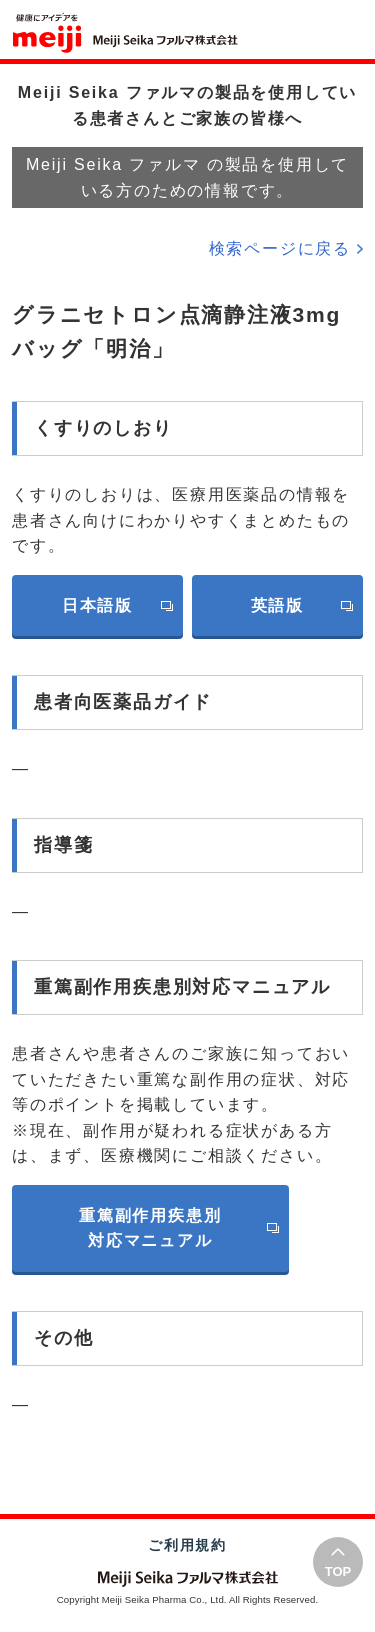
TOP (338, 1571)
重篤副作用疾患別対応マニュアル (150, 1228)
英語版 (277, 605)
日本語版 (97, 605)
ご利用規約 (187, 1545)
